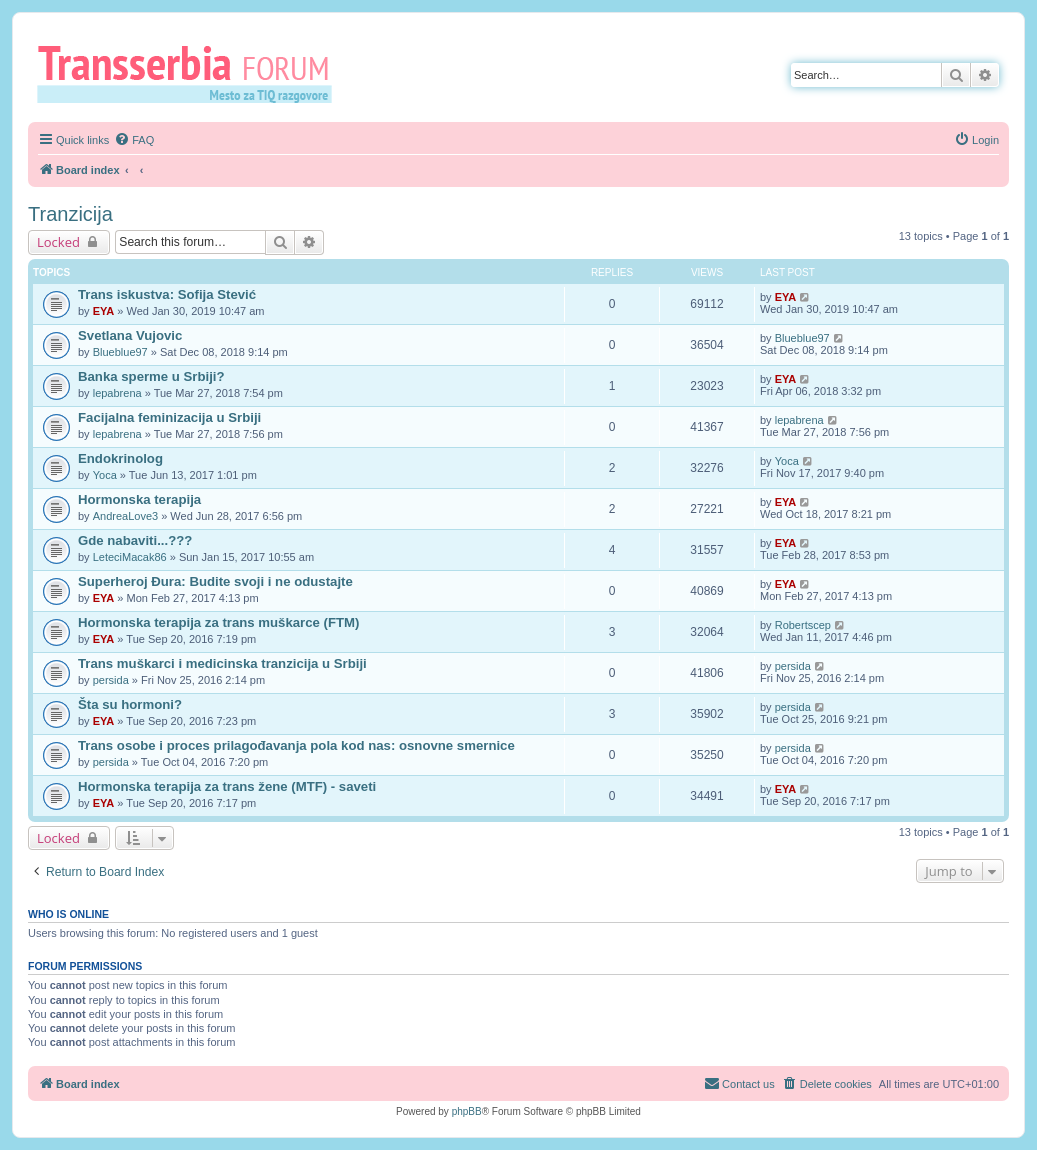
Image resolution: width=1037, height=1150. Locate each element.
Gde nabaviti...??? (135, 540)
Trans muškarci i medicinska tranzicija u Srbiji (222, 663)
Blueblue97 (120, 352)
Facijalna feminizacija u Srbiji (169, 417)
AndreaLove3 (125, 516)
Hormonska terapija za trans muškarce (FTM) (218, 622)
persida (111, 680)
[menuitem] (134, 140)
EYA (104, 311)
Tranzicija (70, 214)
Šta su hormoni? (130, 704)
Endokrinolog (120, 458)
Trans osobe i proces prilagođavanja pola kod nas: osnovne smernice (296, 745)
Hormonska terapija (139, 499)
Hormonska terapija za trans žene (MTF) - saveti (227, 786)
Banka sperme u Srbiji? (151, 376)
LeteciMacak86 (130, 557)
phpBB (467, 1111)
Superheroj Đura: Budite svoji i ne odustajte (215, 581)
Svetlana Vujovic (130, 335)
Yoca (105, 475)
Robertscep (803, 625)
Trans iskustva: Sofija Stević (167, 294)
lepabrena (117, 393)
